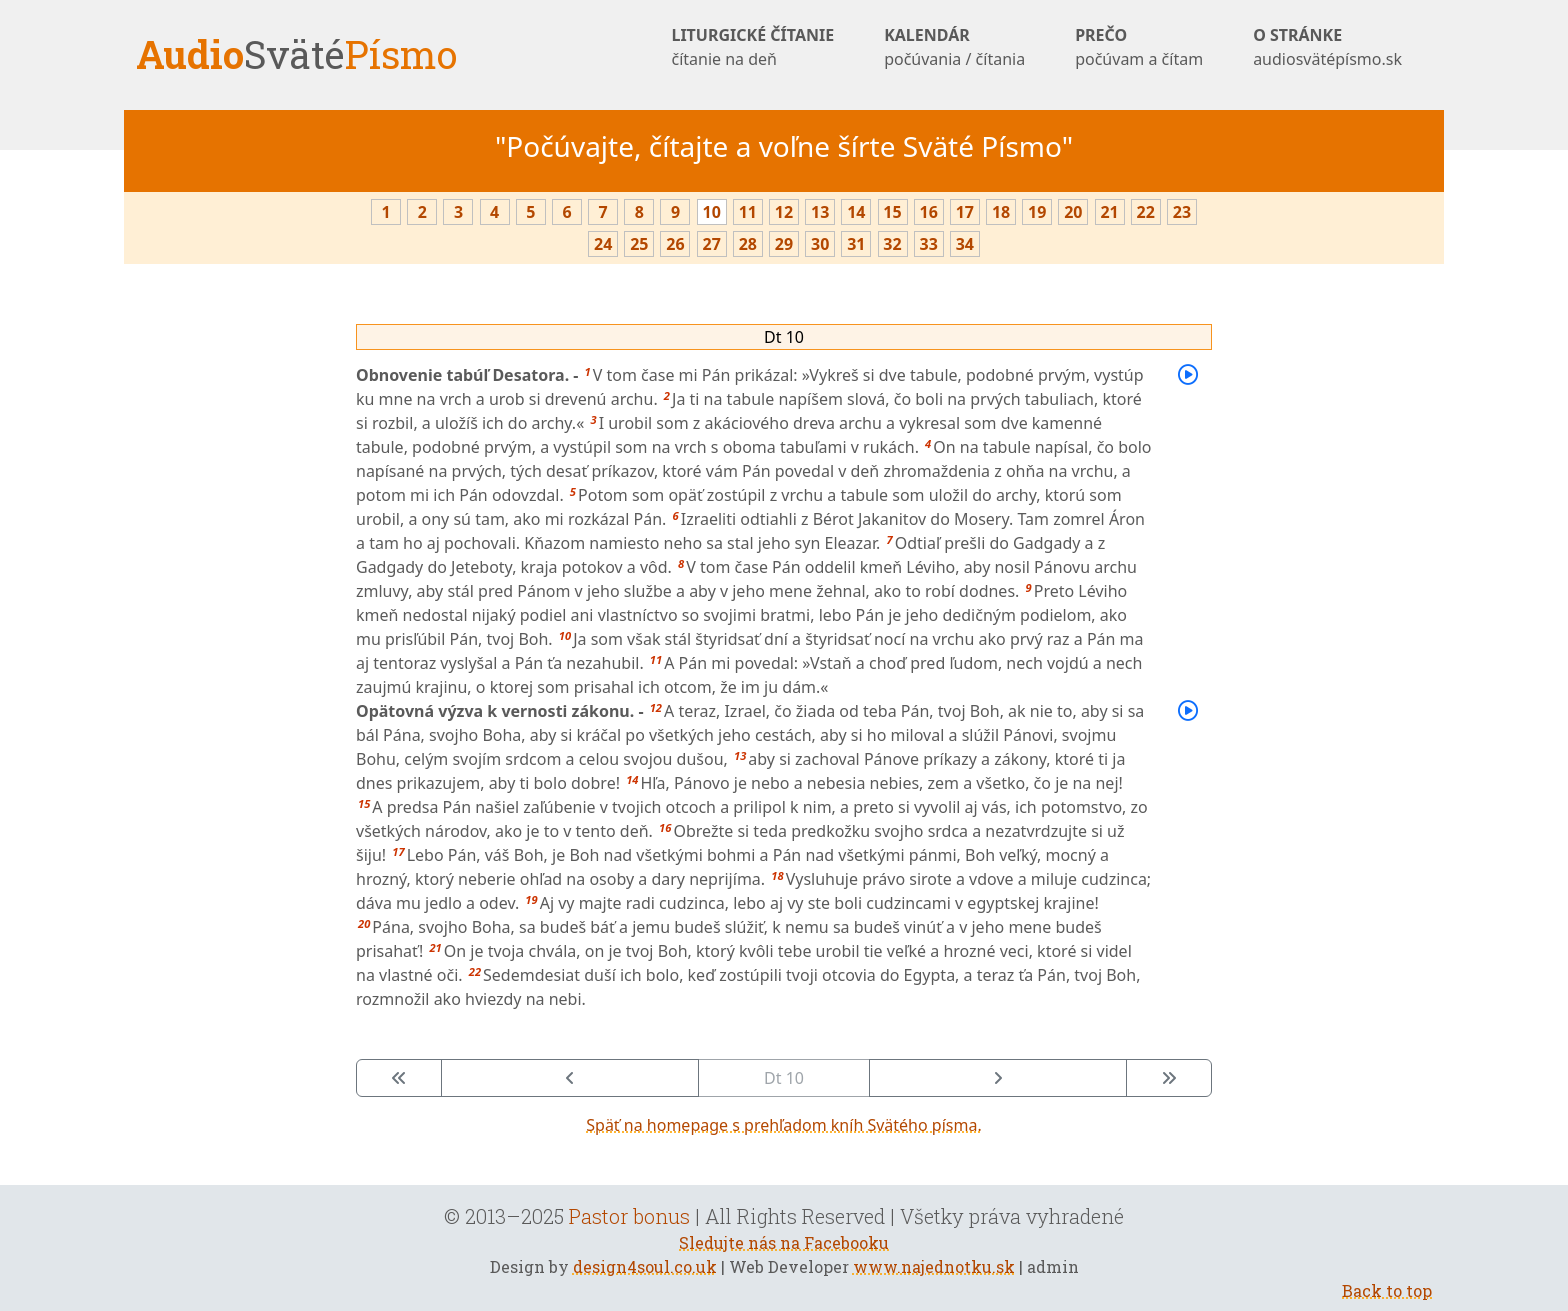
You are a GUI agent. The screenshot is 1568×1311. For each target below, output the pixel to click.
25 (639, 244)
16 (929, 212)
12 (784, 212)
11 (748, 212)
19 (1037, 212)
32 (892, 244)
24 (603, 244)
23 (1182, 212)
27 (712, 244)
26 (675, 244)
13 (820, 212)
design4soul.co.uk (645, 1266)
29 (784, 244)
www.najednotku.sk (934, 1266)
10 (712, 212)
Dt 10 (784, 337)
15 (892, 212)
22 (1146, 212)
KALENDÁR (954, 47)
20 (1073, 212)
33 (929, 244)
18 (1001, 212)
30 (820, 244)
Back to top (1387, 1290)
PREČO (1139, 47)
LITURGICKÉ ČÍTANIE (752, 47)
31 (856, 244)
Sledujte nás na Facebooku (784, 1242)
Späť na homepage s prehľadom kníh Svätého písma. (783, 1125)
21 (1109, 212)
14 (856, 212)
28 (748, 244)
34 (965, 244)
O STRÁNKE (1327, 47)
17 (965, 212)
